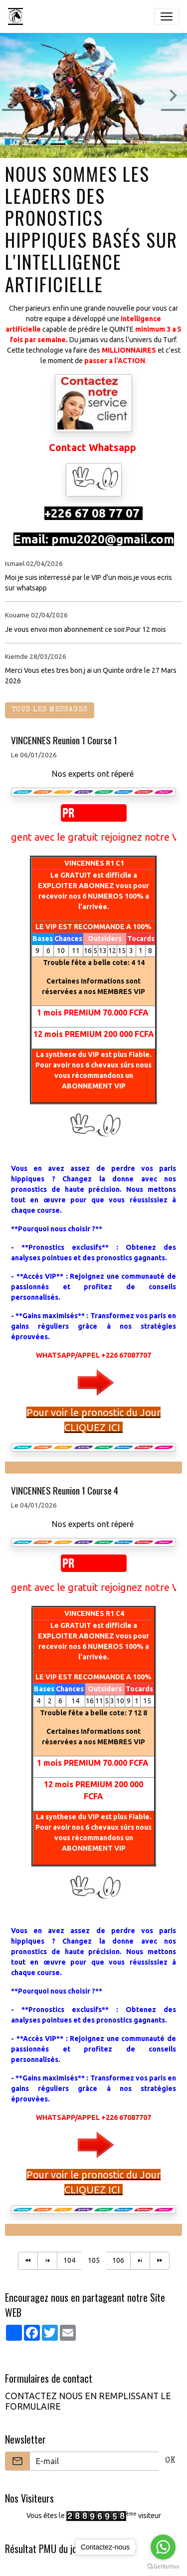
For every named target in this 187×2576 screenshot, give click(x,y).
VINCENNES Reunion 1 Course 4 (64, 1490)
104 (69, 2260)
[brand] (17, 16)
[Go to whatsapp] (163, 2547)
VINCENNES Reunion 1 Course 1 (64, 740)
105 (94, 2260)
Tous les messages (49, 709)
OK (170, 2461)
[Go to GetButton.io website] (163, 2566)
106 (118, 2260)
